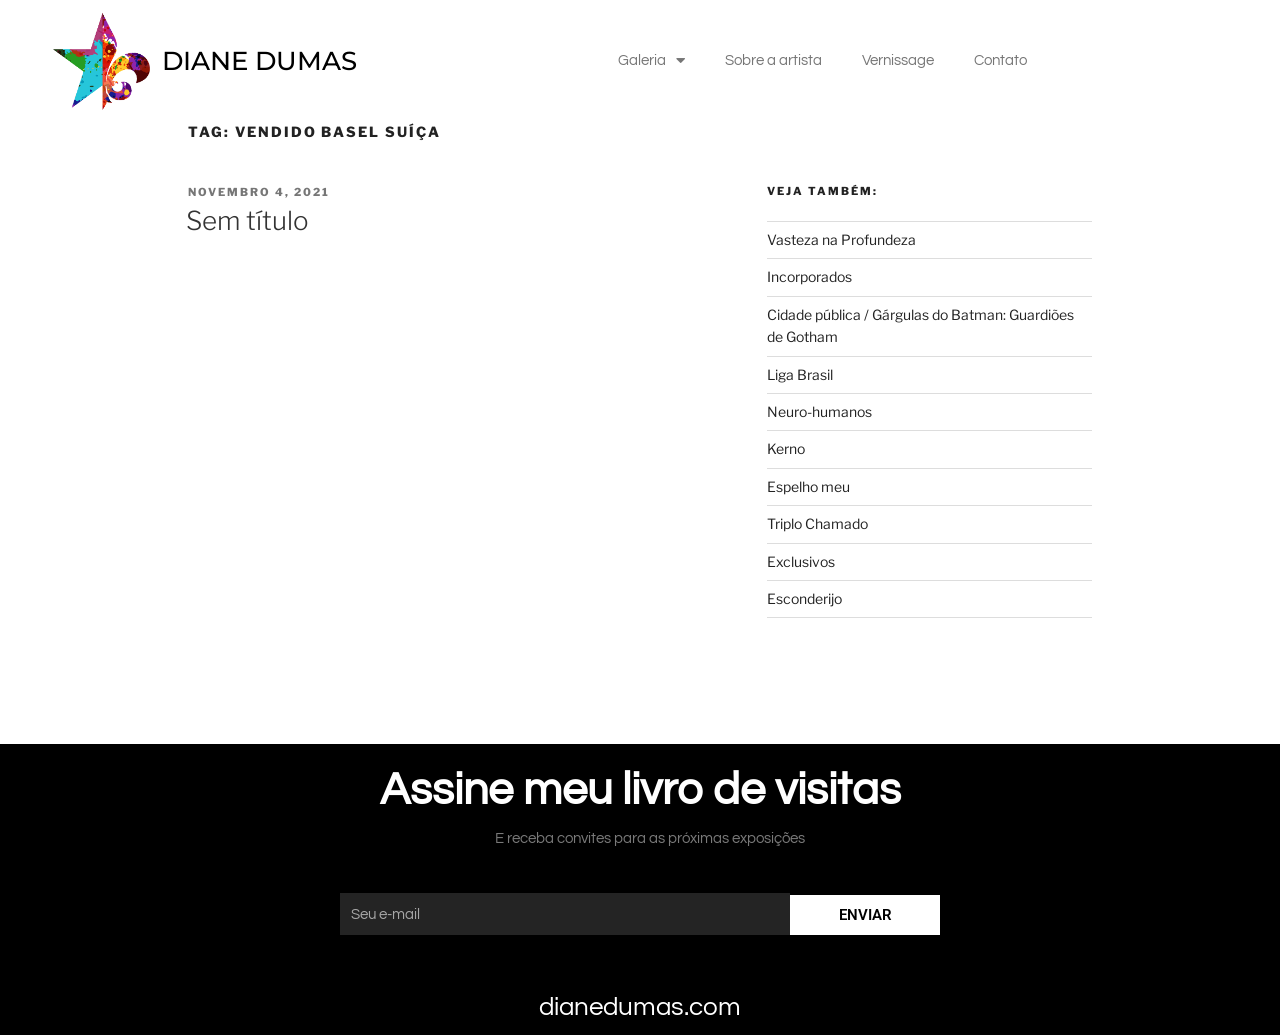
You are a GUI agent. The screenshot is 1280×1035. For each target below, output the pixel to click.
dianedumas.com (640, 1007)
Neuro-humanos (819, 411)
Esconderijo (806, 598)
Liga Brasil (800, 374)
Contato (1000, 60)
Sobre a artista (773, 60)
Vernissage (898, 60)
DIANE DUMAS (259, 61)
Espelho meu (808, 486)
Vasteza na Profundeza (841, 239)
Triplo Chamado (817, 523)
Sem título (247, 220)
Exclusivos (801, 561)
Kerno (786, 448)
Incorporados (809, 276)
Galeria (651, 60)
